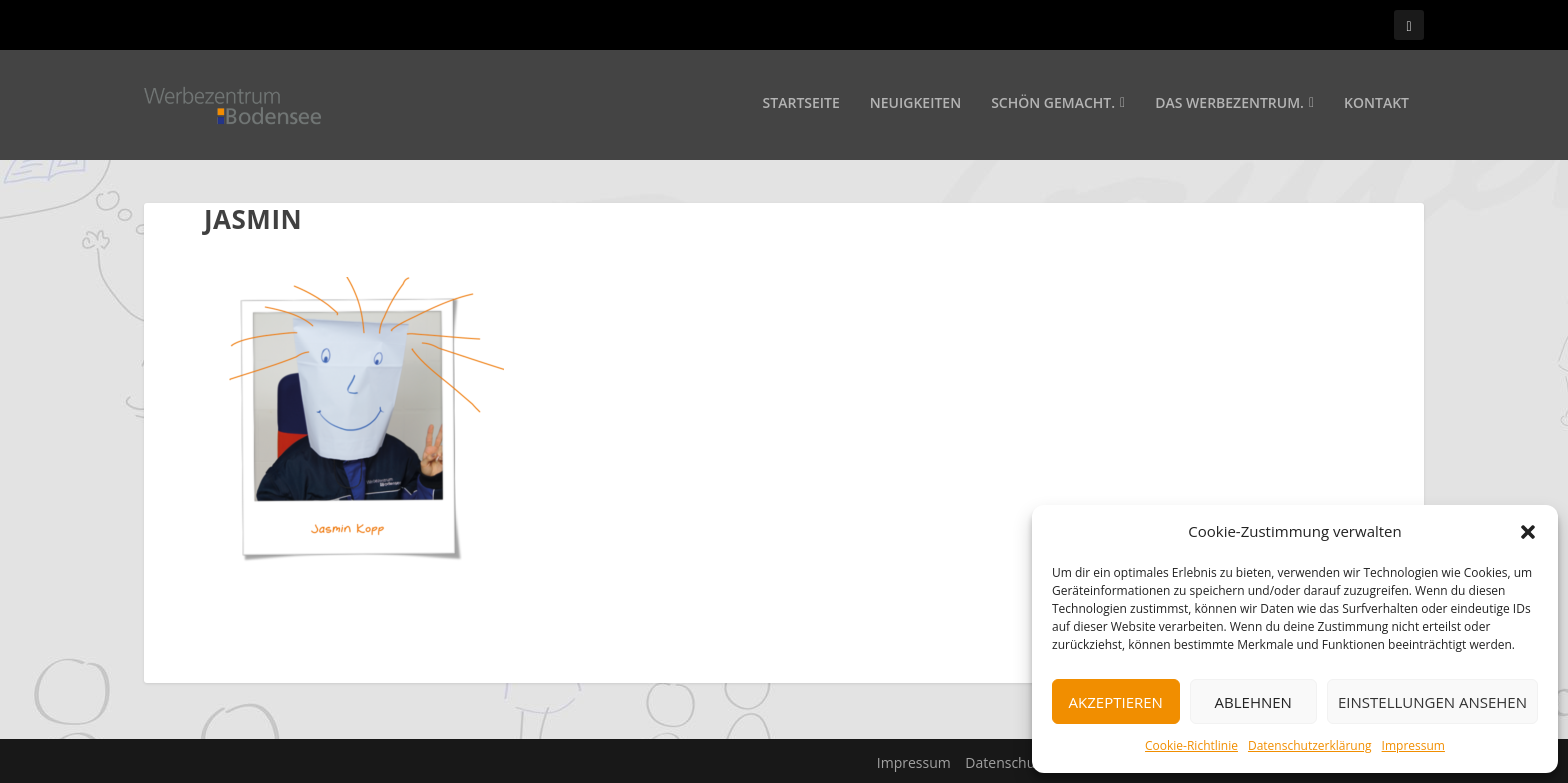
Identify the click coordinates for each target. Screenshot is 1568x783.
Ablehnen (1253, 702)
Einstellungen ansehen (1432, 702)
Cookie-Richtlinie (1191, 745)
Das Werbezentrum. (1229, 106)
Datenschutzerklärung (1310, 745)
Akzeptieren (1116, 702)
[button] (1528, 532)
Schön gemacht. (1053, 106)
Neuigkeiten (915, 106)
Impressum (1413, 745)
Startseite (801, 106)
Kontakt (1376, 106)
